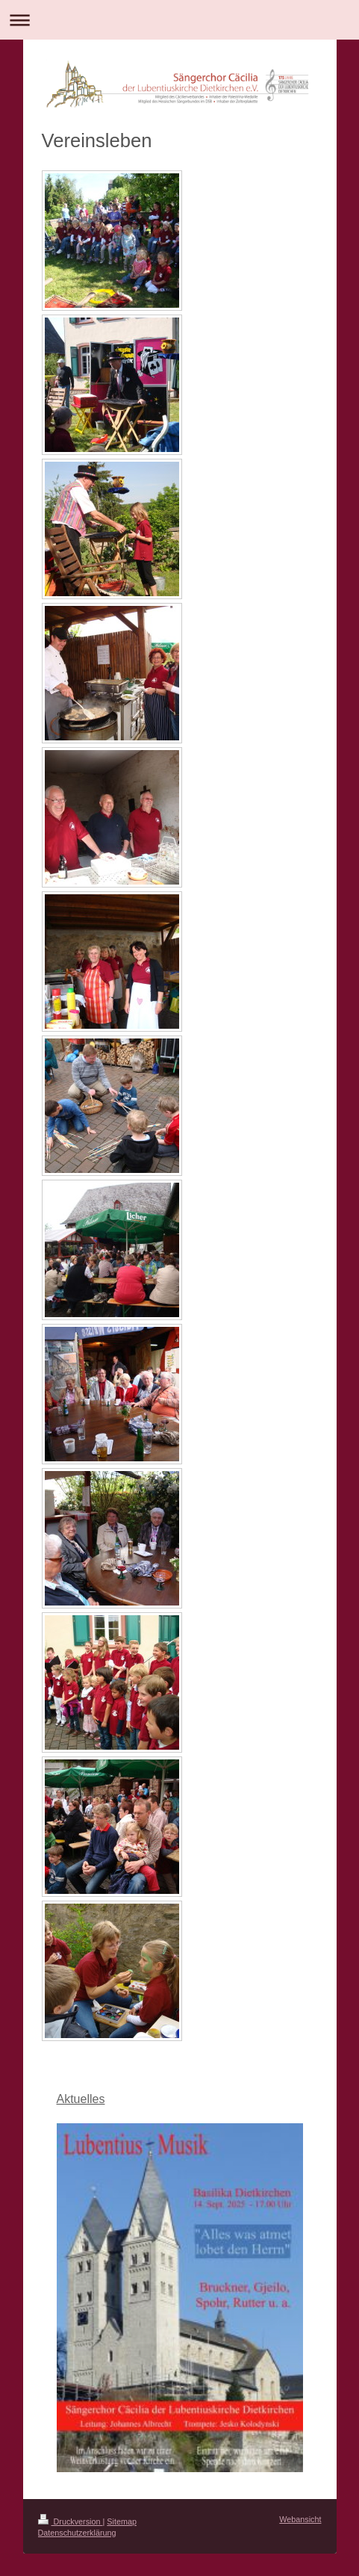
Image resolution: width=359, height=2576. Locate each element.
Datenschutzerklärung (77, 2532)
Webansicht (300, 2519)
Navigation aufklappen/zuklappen (179, 20)
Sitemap (122, 2521)
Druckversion (70, 2521)
